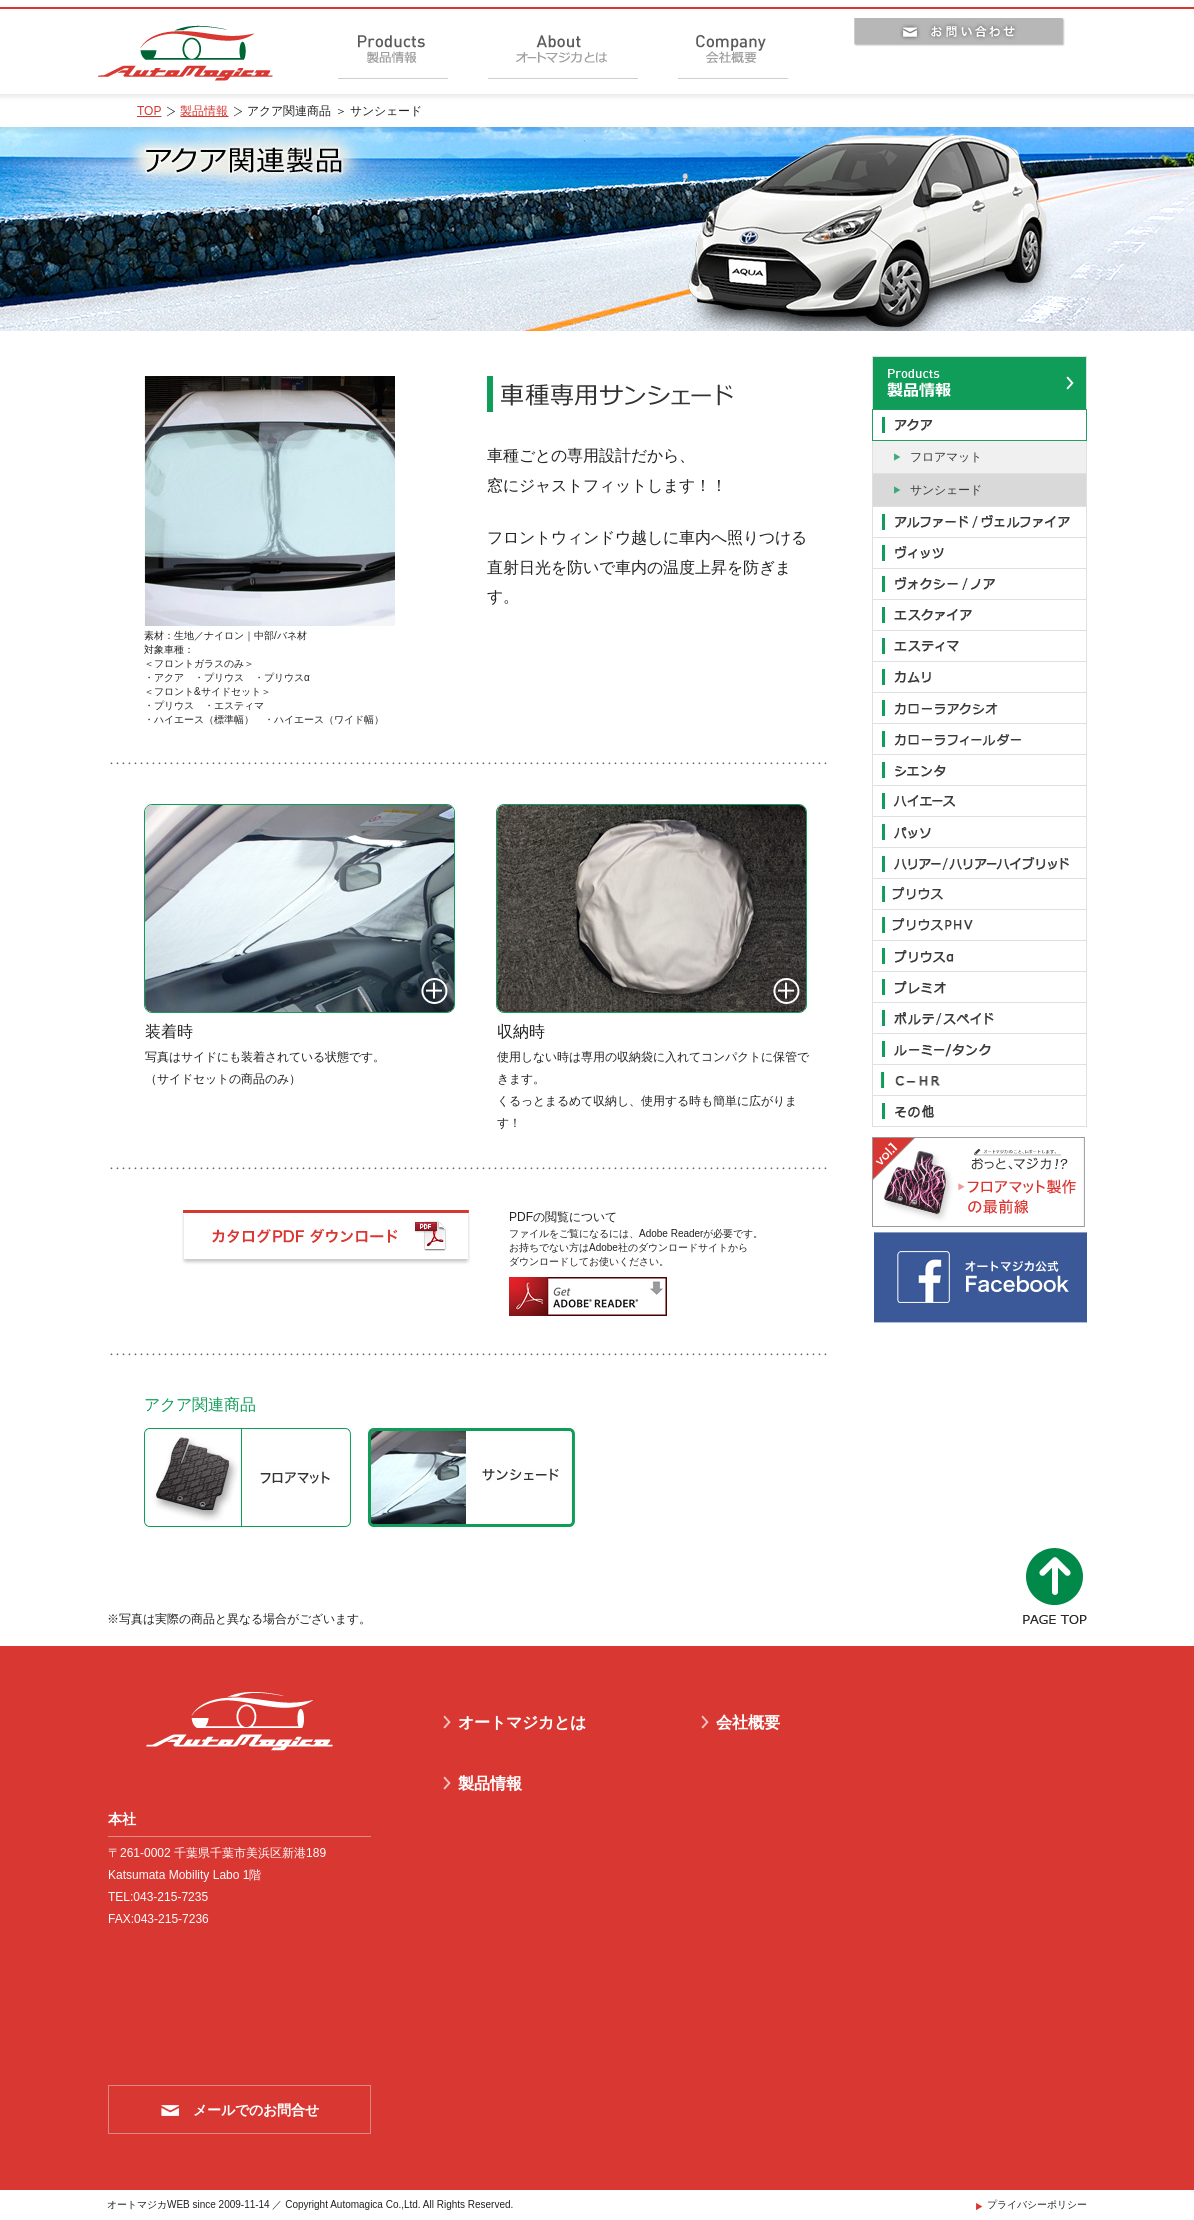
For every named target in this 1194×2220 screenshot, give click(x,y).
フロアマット (946, 457)
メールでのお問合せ (256, 2110)
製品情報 (204, 111)
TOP (149, 111)
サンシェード (946, 490)
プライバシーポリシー (1037, 2204)
